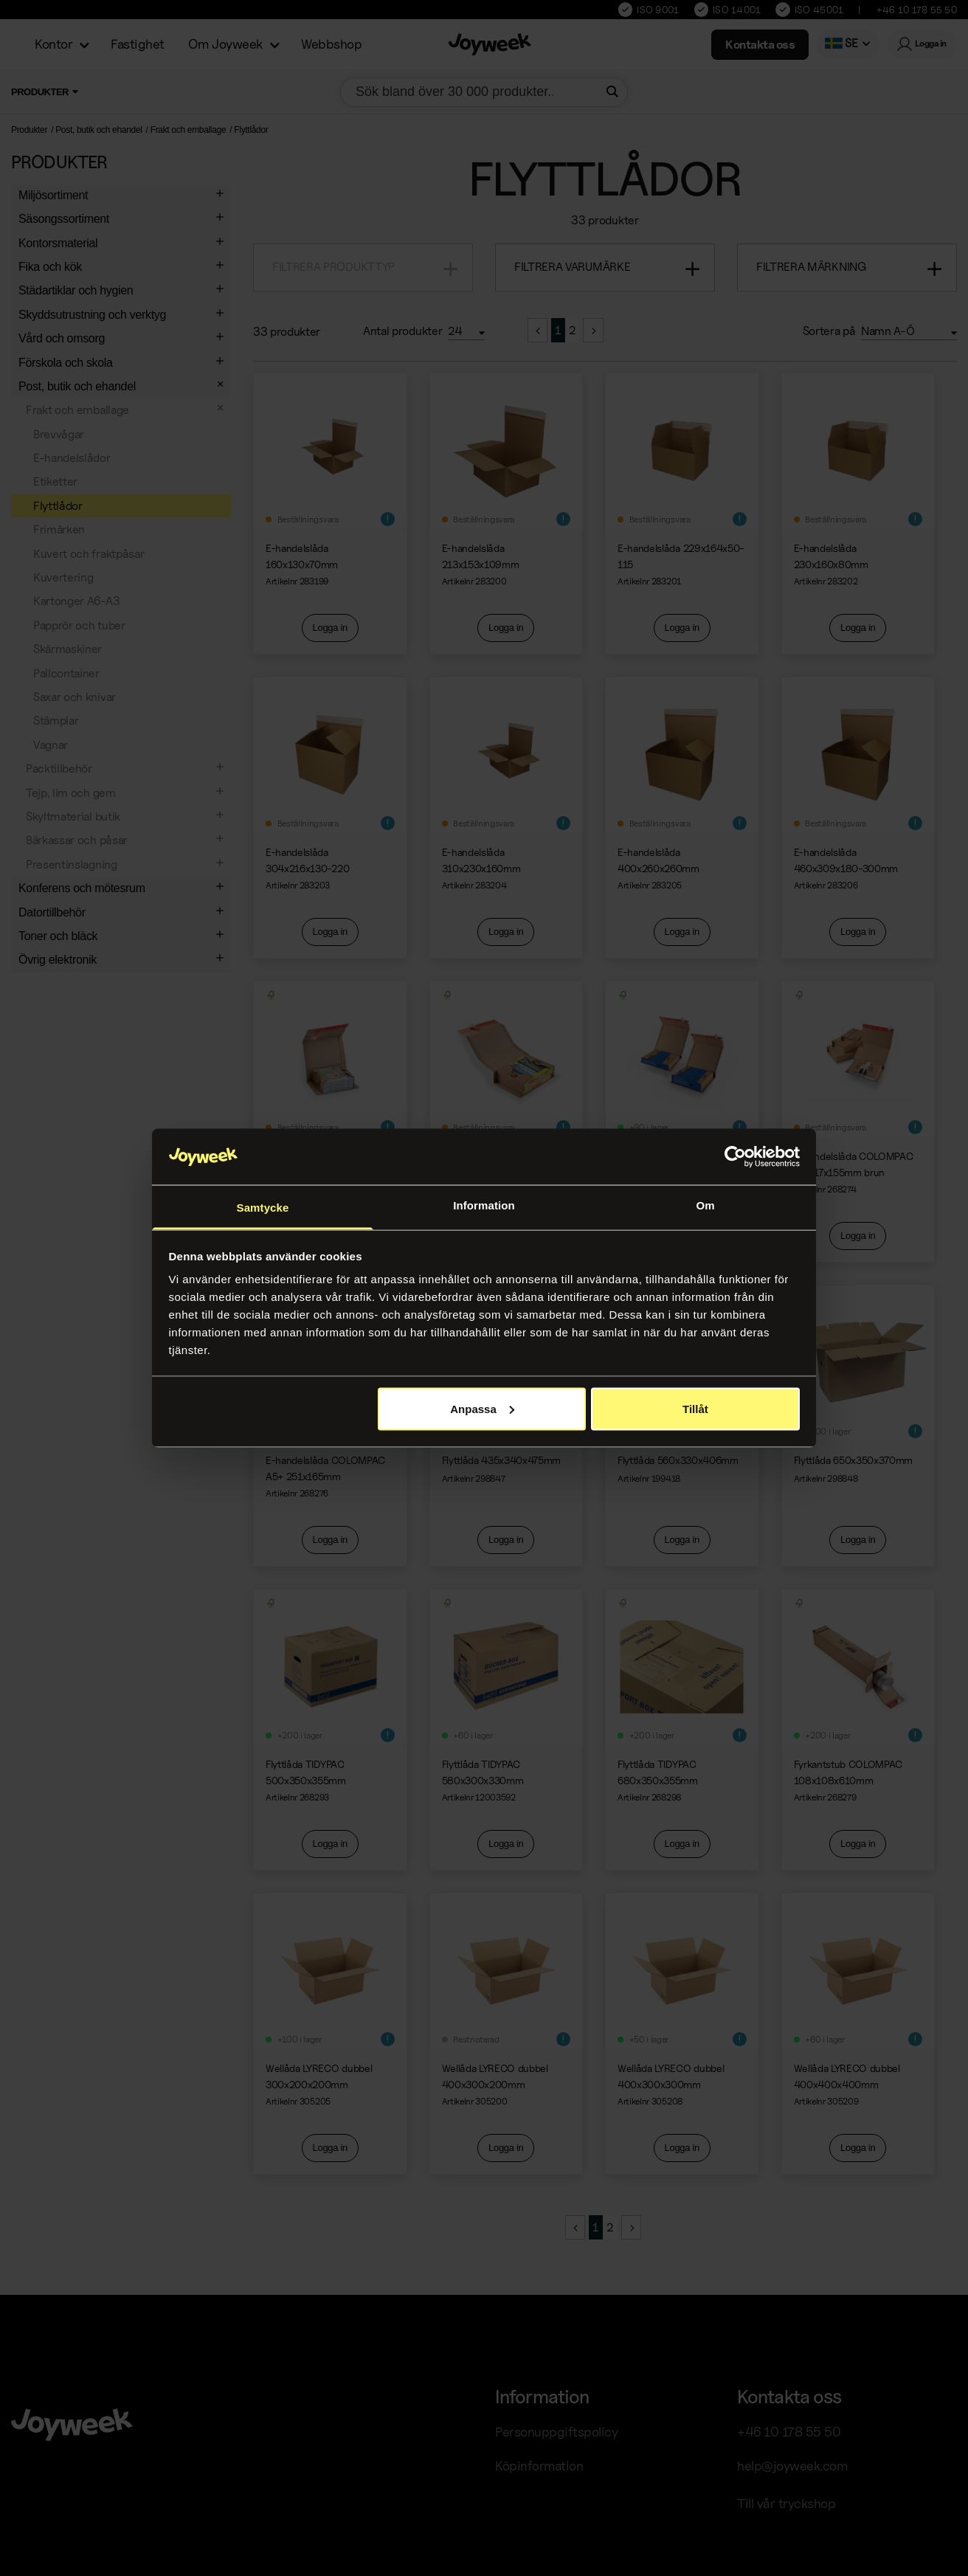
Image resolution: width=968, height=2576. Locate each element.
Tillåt (695, 1408)
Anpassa (482, 1408)
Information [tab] (484, 1205)
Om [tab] (705, 1205)
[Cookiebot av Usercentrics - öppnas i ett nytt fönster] (735, 1157)
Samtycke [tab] (263, 1207)
